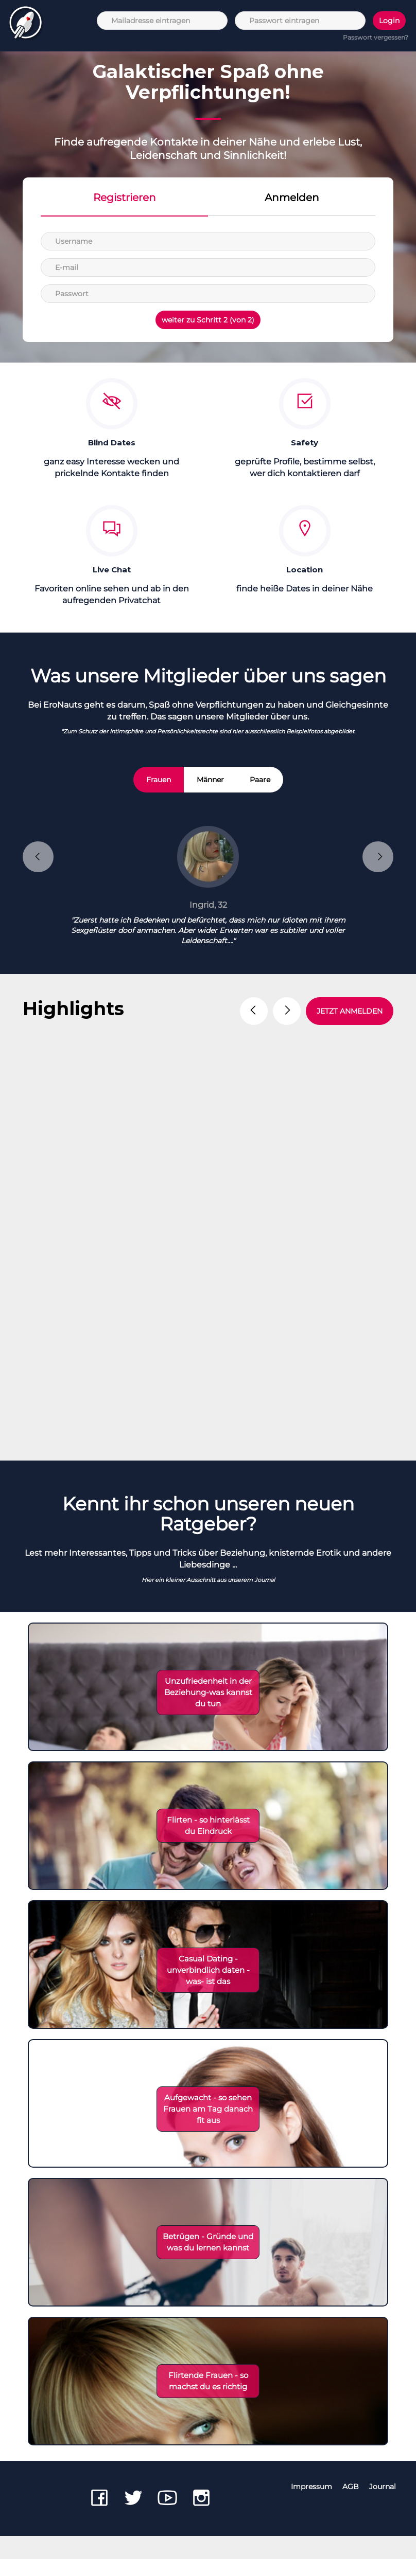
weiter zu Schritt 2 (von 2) (208, 320)
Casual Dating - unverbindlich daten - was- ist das (208, 1987)
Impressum (311, 2503)
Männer (210, 779)
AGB (350, 2503)
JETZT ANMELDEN (350, 1011)
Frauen (158, 779)
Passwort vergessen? (375, 37)
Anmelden (292, 197)
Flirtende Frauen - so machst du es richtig (208, 2397)
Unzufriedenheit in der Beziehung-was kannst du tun (208, 1709)
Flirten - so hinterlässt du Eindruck (208, 1842)
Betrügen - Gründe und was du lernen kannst (208, 2258)
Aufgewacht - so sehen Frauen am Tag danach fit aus (208, 2126)
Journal (382, 2503)
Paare (260, 779)
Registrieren (124, 197)
